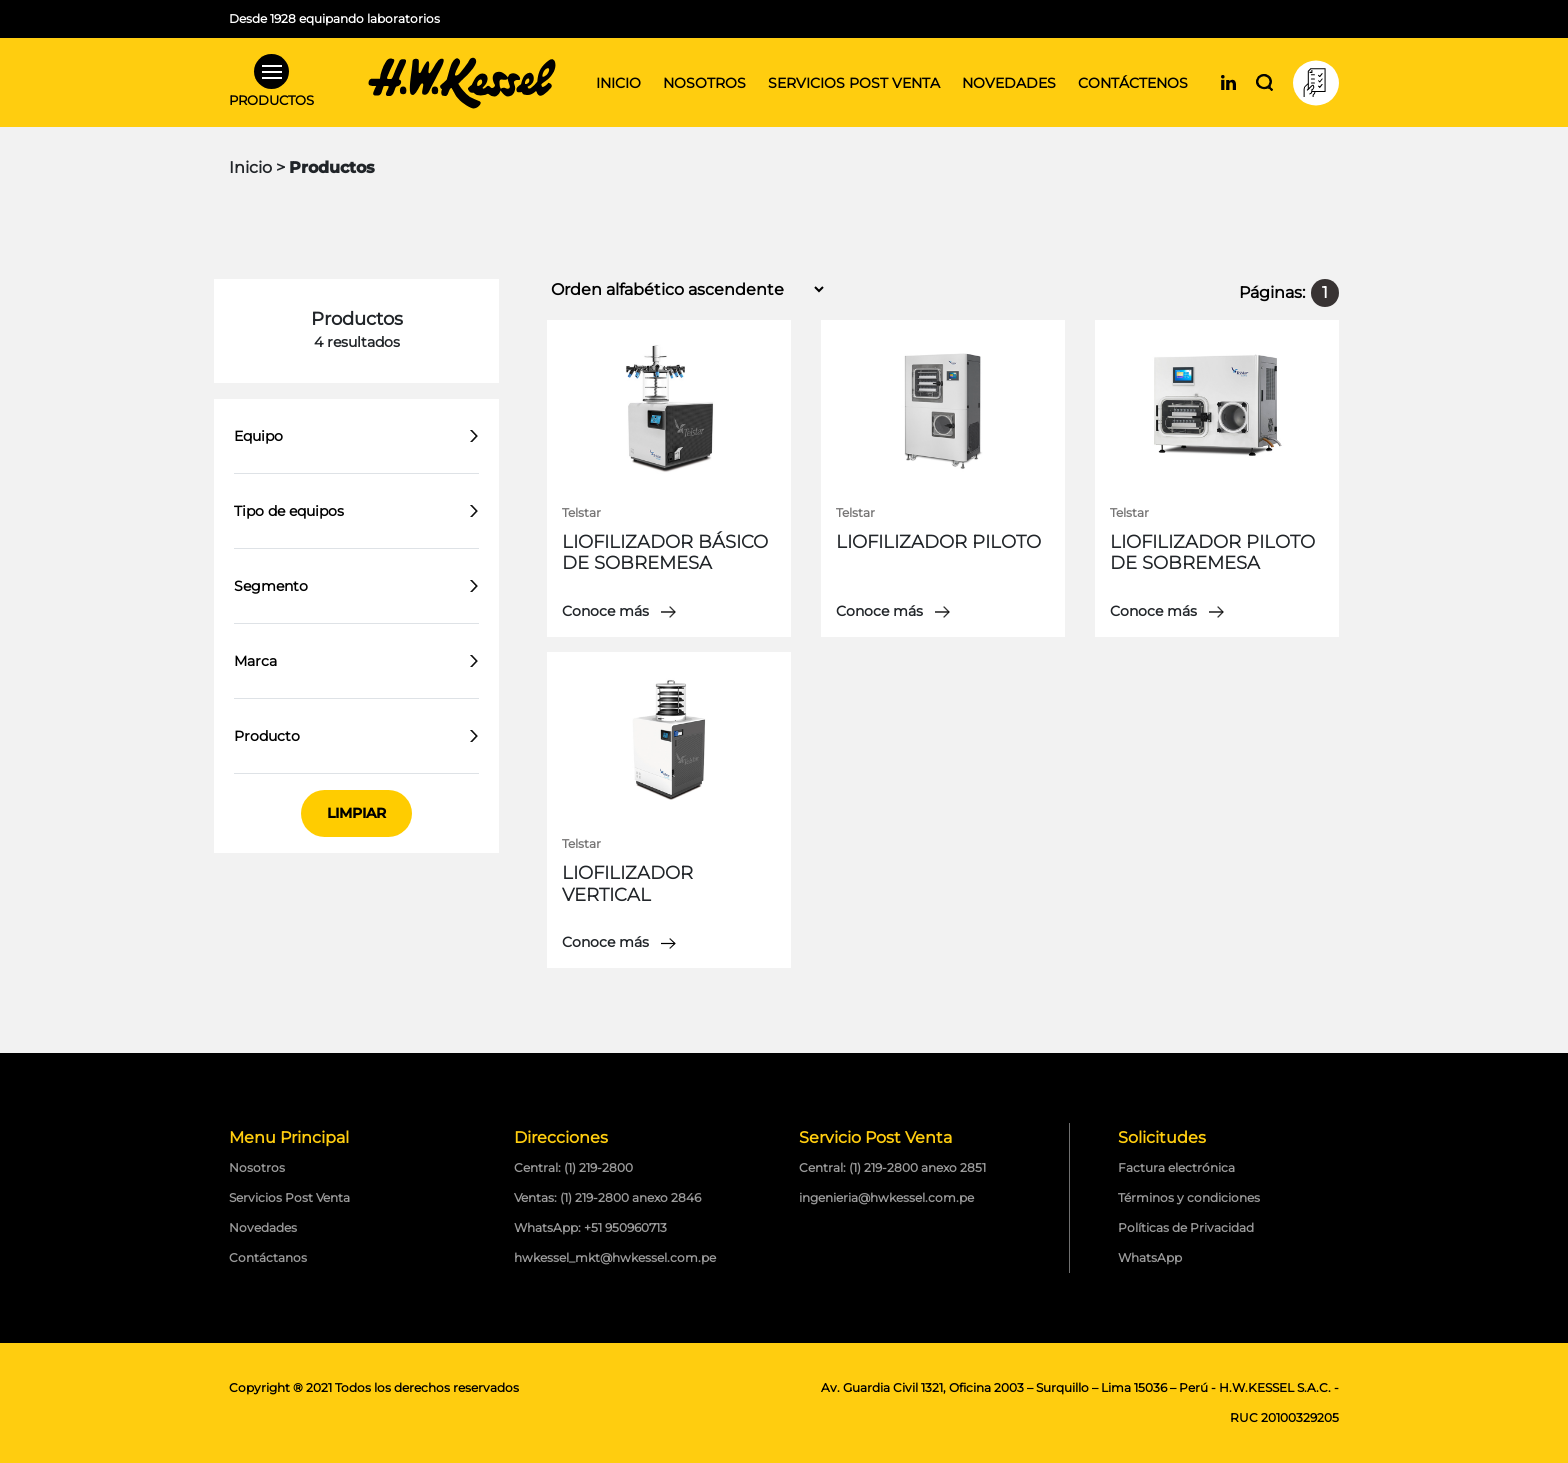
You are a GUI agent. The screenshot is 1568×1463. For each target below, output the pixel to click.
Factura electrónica (1176, 1167)
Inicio (618, 83)
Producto (267, 736)
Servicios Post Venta (289, 1197)
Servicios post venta (854, 83)
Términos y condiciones (1189, 1197)
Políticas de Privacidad (1186, 1227)
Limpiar (356, 813)
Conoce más (619, 611)
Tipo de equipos (289, 511)
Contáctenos (1133, 83)
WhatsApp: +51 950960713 (590, 1227)
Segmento (271, 586)
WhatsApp (1150, 1257)
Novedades (1009, 83)
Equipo (258, 436)
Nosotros (704, 83)
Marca (255, 661)
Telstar (581, 512)
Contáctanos (268, 1257)
